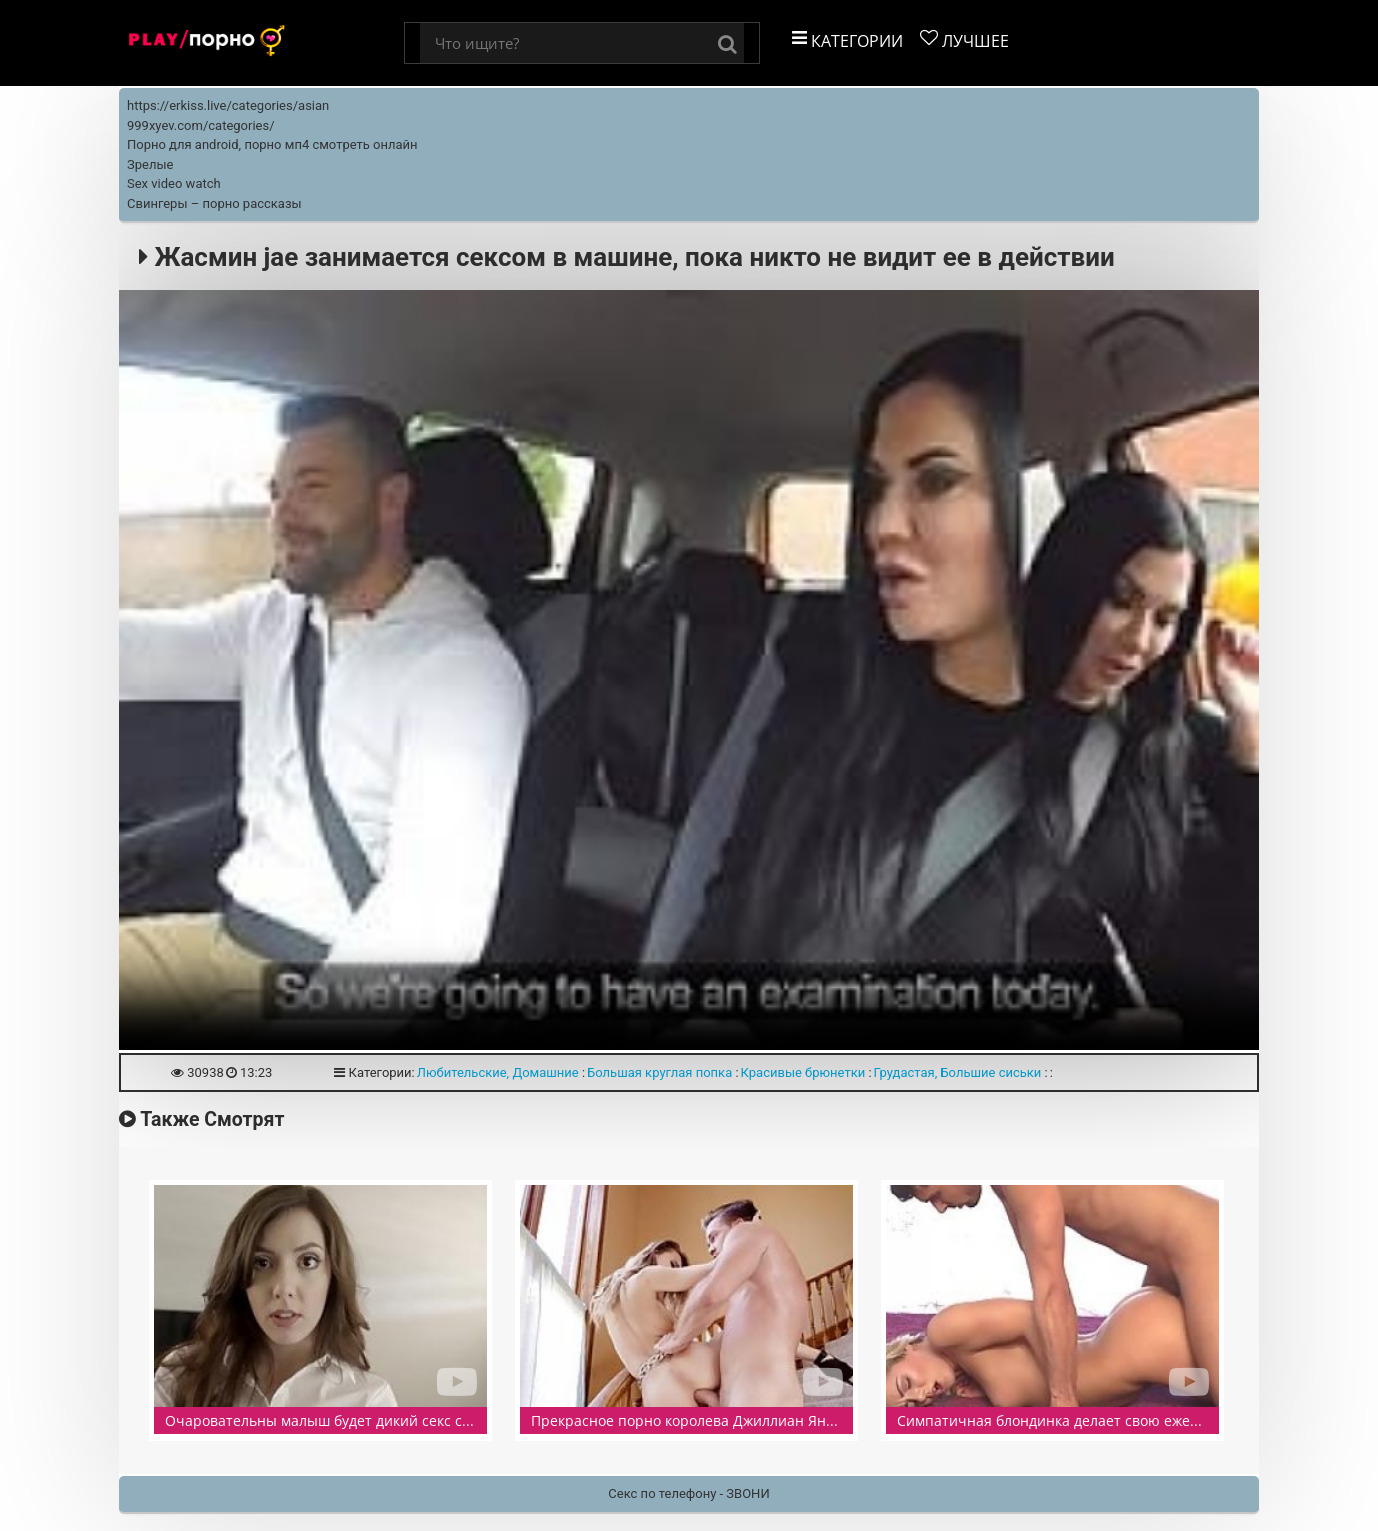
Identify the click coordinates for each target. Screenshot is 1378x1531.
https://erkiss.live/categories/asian (228, 105)
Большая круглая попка (659, 1072)
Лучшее (964, 40)
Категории (847, 40)
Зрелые (150, 164)
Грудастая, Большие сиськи (958, 1072)
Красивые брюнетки (803, 1072)
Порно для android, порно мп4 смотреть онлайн (272, 144)
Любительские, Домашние (498, 1072)
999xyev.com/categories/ (201, 125)
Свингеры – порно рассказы (214, 203)
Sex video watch (174, 183)
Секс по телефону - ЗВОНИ (688, 1493)
